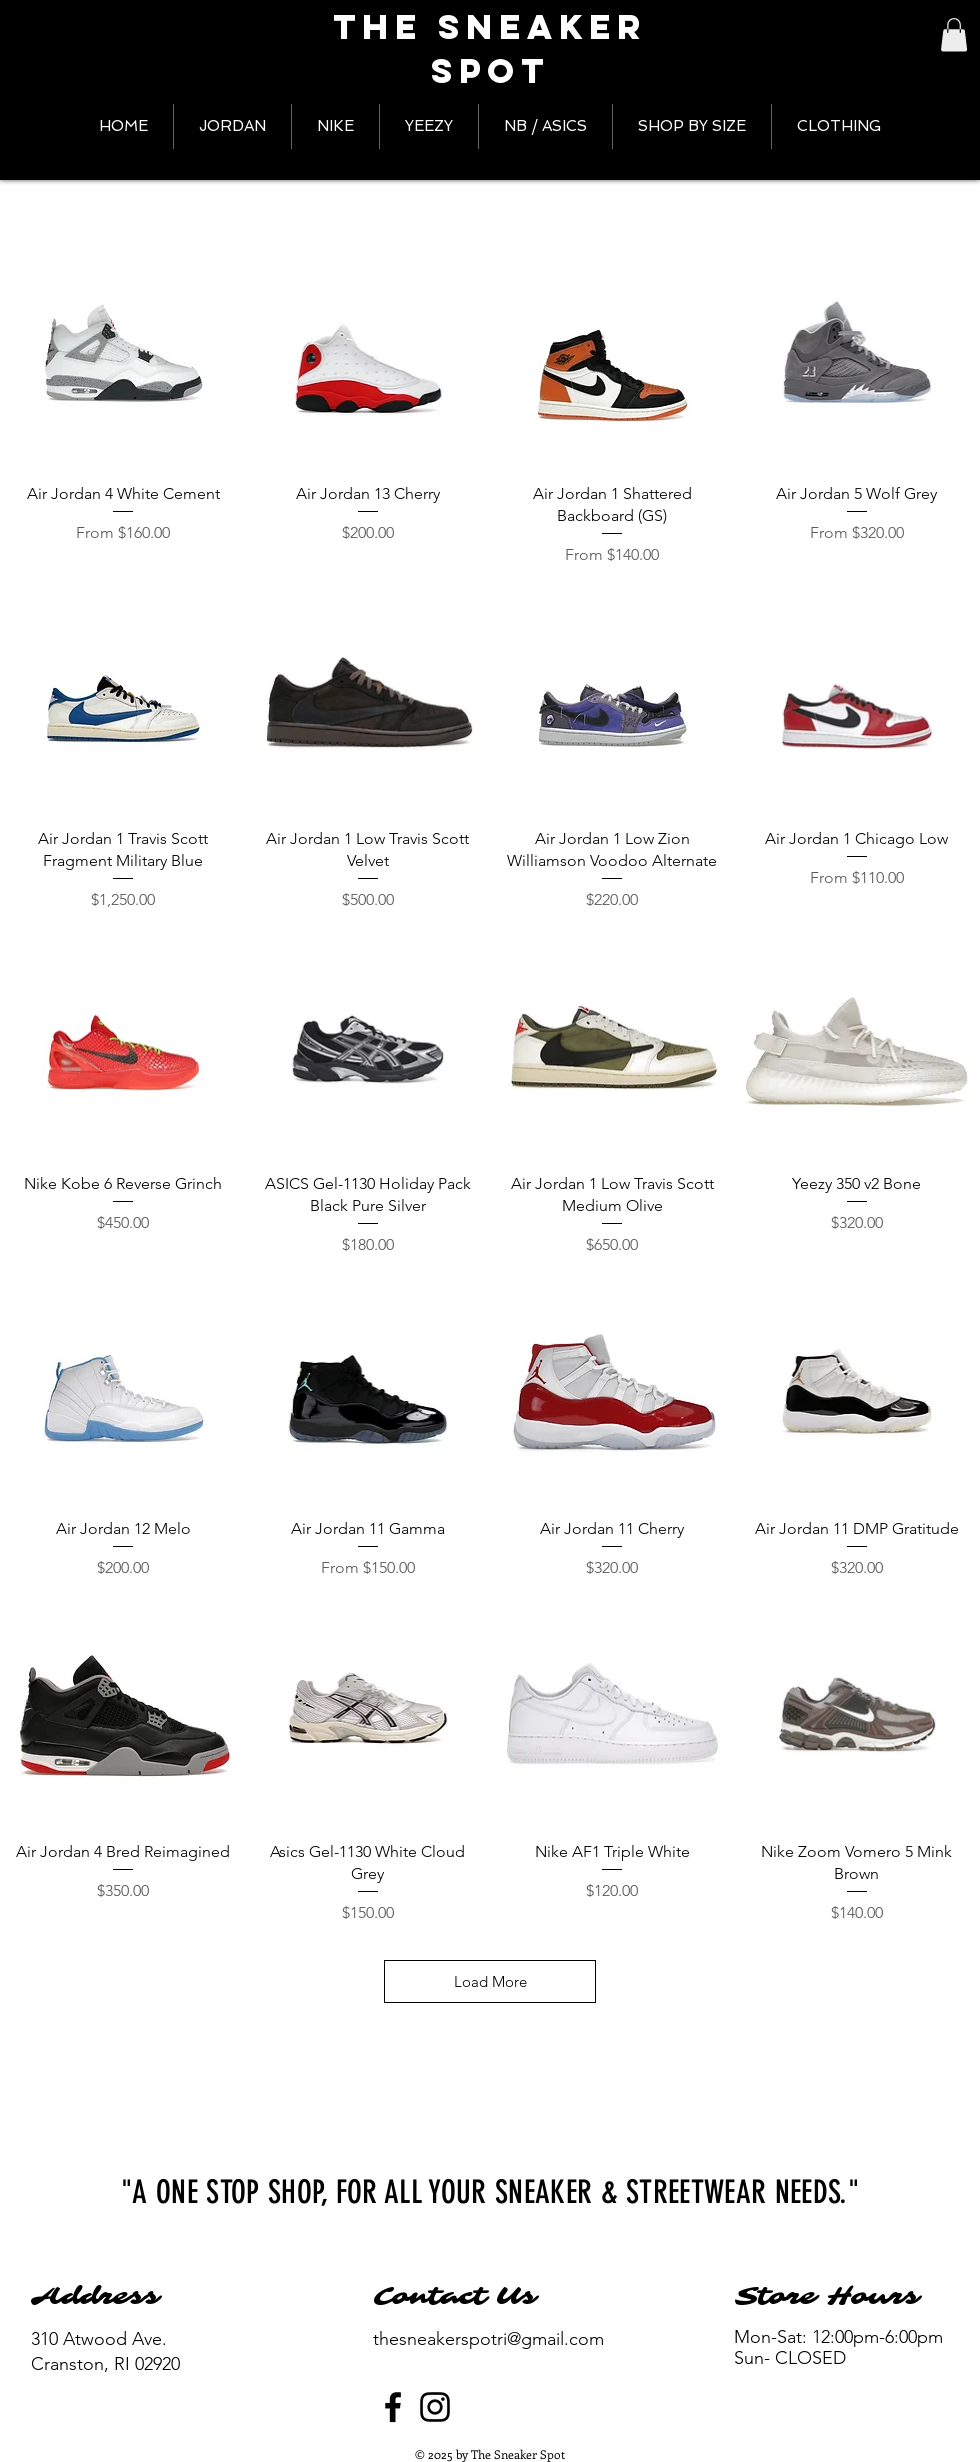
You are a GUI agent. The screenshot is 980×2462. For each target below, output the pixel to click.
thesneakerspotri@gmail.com (488, 2339)
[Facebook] (393, 2407)
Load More (490, 1981)
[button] (954, 34)
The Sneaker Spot (490, 48)
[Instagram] (435, 2407)
